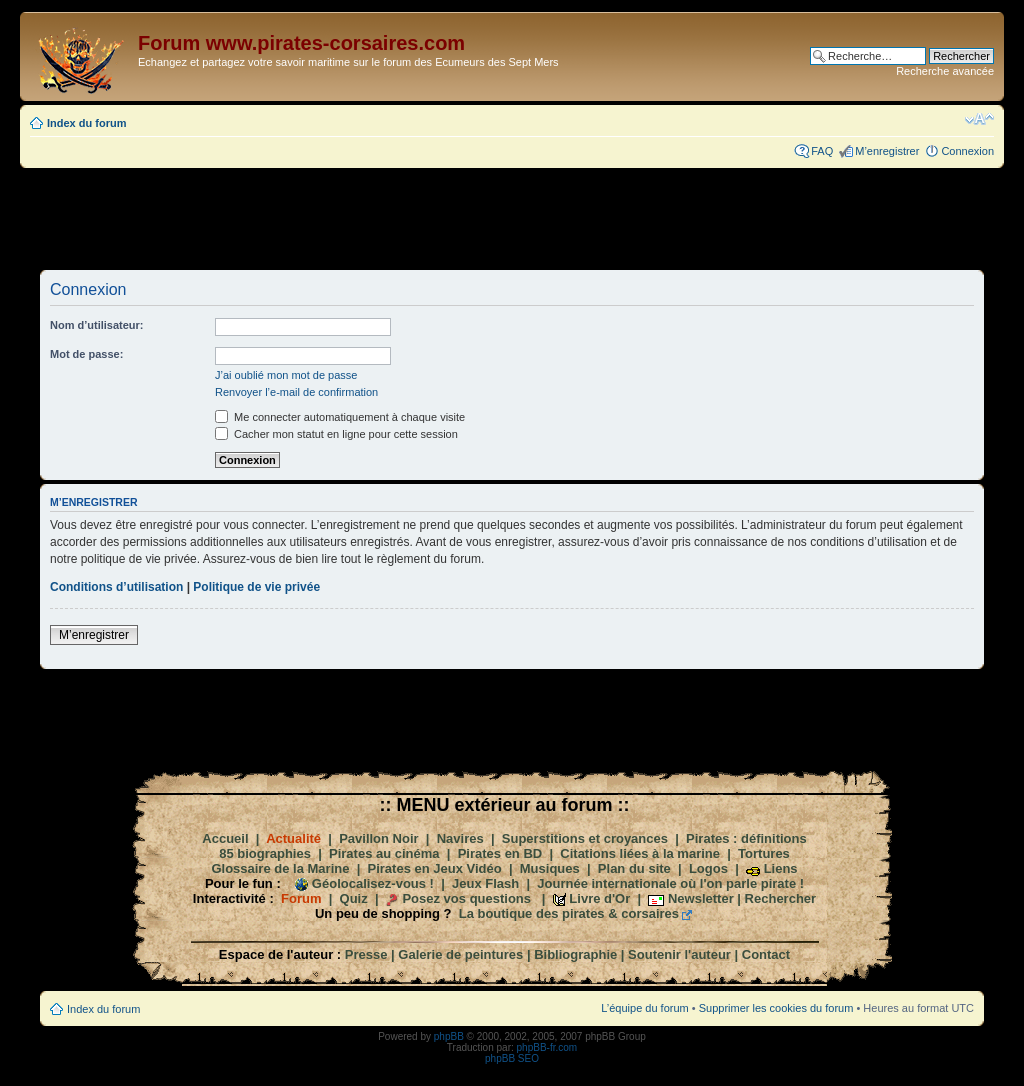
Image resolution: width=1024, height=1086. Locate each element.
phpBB (449, 1036)
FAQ (822, 151)
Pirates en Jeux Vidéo (435, 868)
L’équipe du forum (644, 1008)
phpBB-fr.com (547, 1047)
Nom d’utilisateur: (97, 325)
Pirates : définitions (746, 838)
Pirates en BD (500, 853)
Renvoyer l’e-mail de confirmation (296, 392)
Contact (766, 954)
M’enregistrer (887, 151)
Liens (781, 868)
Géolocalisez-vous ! (373, 883)
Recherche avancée (945, 71)
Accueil (225, 838)
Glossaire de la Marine (280, 868)
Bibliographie (575, 954)
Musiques (550, 868)
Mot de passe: (86, 354)
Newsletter (701, 898)
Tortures (764, 853)
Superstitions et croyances (585, 838)
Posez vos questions (466, 898)
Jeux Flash (485, 883)
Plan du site (634, 868)
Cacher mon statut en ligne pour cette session (336, 434)
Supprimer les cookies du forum (776, 1008)
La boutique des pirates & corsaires (569, 913)
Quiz (354, 898)
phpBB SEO (512, 1058)
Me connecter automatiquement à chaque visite (340, 417)
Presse (366, 954)
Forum (301, 898)
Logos (708, 868)
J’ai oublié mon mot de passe (286, 375)
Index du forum (86, 123)
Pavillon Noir (378, 838)
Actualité (293, 838)
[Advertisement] (512, 218)
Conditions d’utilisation (116, 587)
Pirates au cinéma (384, 853)
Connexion (967, 151)
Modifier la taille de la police (979, 119)
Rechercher (781, 898)
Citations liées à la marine (640, 853)
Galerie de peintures (460, 954)
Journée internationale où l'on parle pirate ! (670, 883)
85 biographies (265, 853)
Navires (460, 838)
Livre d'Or (599, 898)
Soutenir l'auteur (679, 954)
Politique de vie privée (256, 587)
